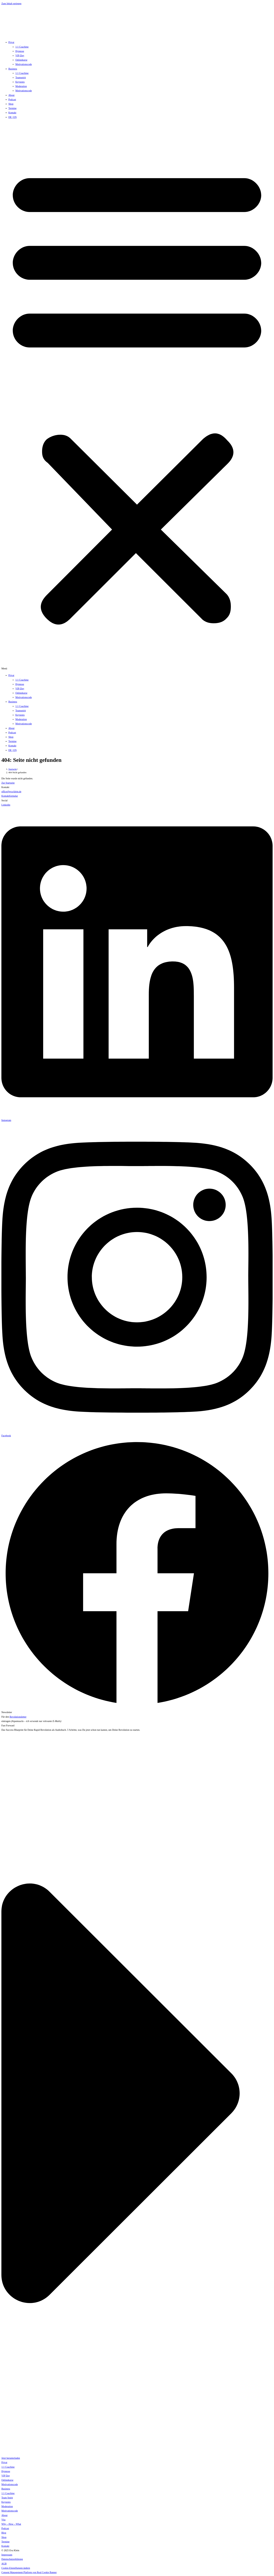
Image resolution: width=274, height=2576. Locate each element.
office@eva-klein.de (11, 791)
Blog (3, 2532)
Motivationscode (23, 64)
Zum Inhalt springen (11, 3)
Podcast (12, 99)
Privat (11, 42)
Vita (3, 2519)
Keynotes (20, 82)
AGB (4, 2563)
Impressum (6, 2554)
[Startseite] (12, 769)
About (11, 95)
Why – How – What (11, 2524)
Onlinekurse (21, 60)
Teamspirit (20, 77)
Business (12, 69)
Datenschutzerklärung (12, 2559)
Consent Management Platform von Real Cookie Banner (29, 2572)
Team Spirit (7, 2497)
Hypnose (19, 51)
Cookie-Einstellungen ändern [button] (15, 2568)
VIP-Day (19, 55)
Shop (10, 104)
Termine (12, 108)
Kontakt (12, 112)
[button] (137, 396)
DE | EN (12, 117)
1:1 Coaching (21, 47)
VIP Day (5, 2475)
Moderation (21, 86)
